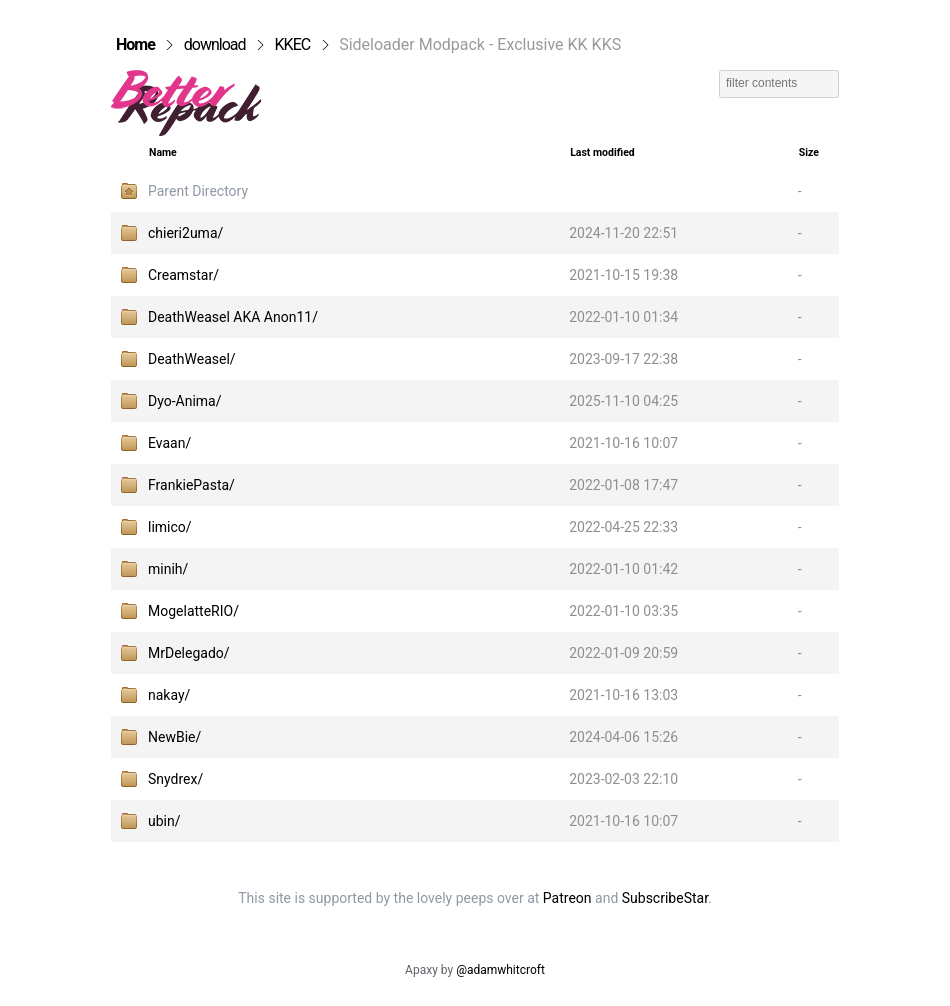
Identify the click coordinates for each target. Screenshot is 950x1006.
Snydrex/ (175, 779)
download (215, 44)
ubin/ (164, 821)
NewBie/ (174, 737)
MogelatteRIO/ (193, 611)
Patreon (567, 898)
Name (163, 152)
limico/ (170, 527)
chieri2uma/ (185, 233)
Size (809, 152)
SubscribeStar (665, 898)
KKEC (293, 44)
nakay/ (169, 695)
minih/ (168, 569)
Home (135, 44)
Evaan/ (169, 443)
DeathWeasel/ (192, 359)
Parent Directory (198, 191)
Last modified (602, 152)
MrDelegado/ (189, 653)
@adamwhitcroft (500, 970)
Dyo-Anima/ (185, 401)
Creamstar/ (183, 275)
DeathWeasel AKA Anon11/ (233, 317)
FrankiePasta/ (191, 485)
